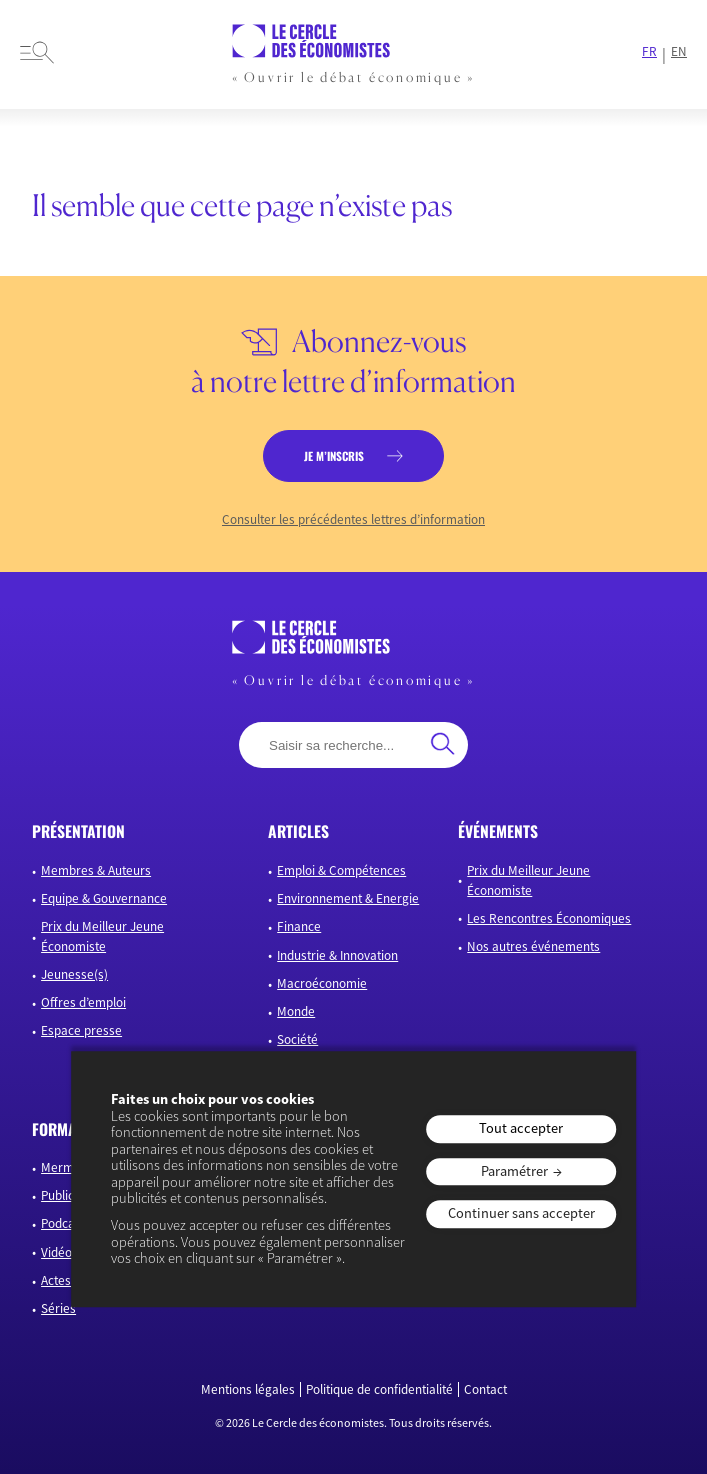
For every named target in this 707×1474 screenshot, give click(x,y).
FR (649, 52)
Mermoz (64, 1167)
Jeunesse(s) (74, 974)
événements (498, 831)
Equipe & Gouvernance (104, 898)
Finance (299, 926)
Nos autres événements (533, 946)
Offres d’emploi (83, 1002)
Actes (56, 1280)
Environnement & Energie (348, 898)
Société (297, 1039)
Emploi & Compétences (341, 870)
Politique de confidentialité (379, 1390)
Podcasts (66, 1223)
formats (61, 1129)
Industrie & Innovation (337, 955)
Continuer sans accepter (521, 1214)
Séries (58, 1308)
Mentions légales (248, 1390)
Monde (296, 1011)
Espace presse (81, 1030)
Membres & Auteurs (96, 870)
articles (298, 831)
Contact (485, 1390)
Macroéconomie (322, 983)
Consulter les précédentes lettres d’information (353, 520)
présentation (78, 831)
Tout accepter (521, 1128)
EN (679, 52)
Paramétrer (514, 1171)
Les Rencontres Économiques (549, 918)
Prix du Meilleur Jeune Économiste (102, 936)
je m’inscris (334, 455)
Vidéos (59, 1252)
